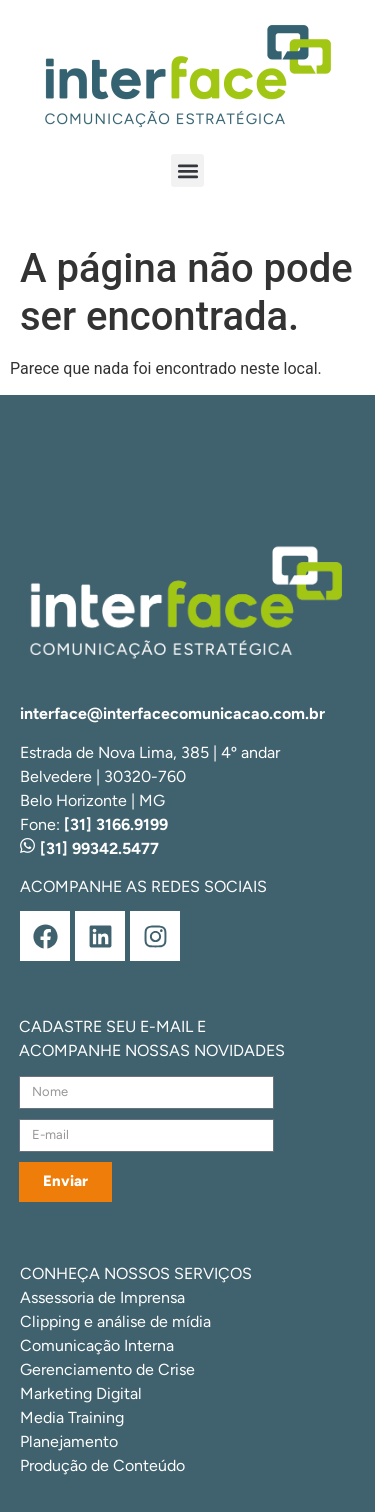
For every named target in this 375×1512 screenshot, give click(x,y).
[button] (187, 170)
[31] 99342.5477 (89, 848)
